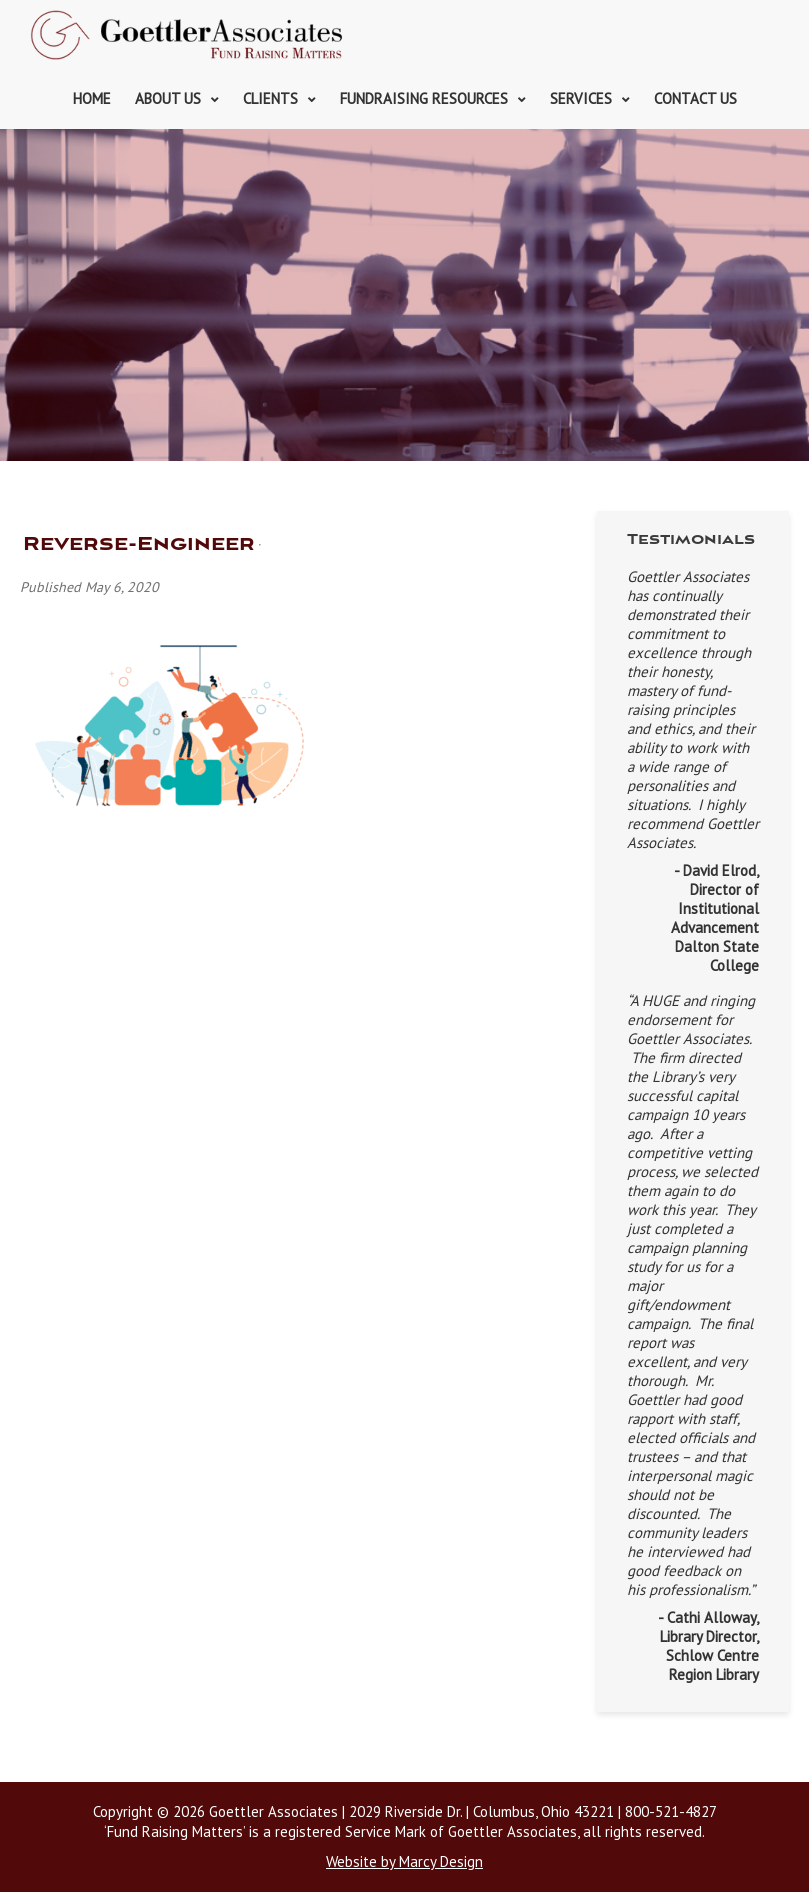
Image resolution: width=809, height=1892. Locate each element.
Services (581, 98)
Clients (270, 98)
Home (92, 98)
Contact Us (695, 98)
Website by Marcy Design (404, 1861)
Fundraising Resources (424, 98)
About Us (168, 98)
